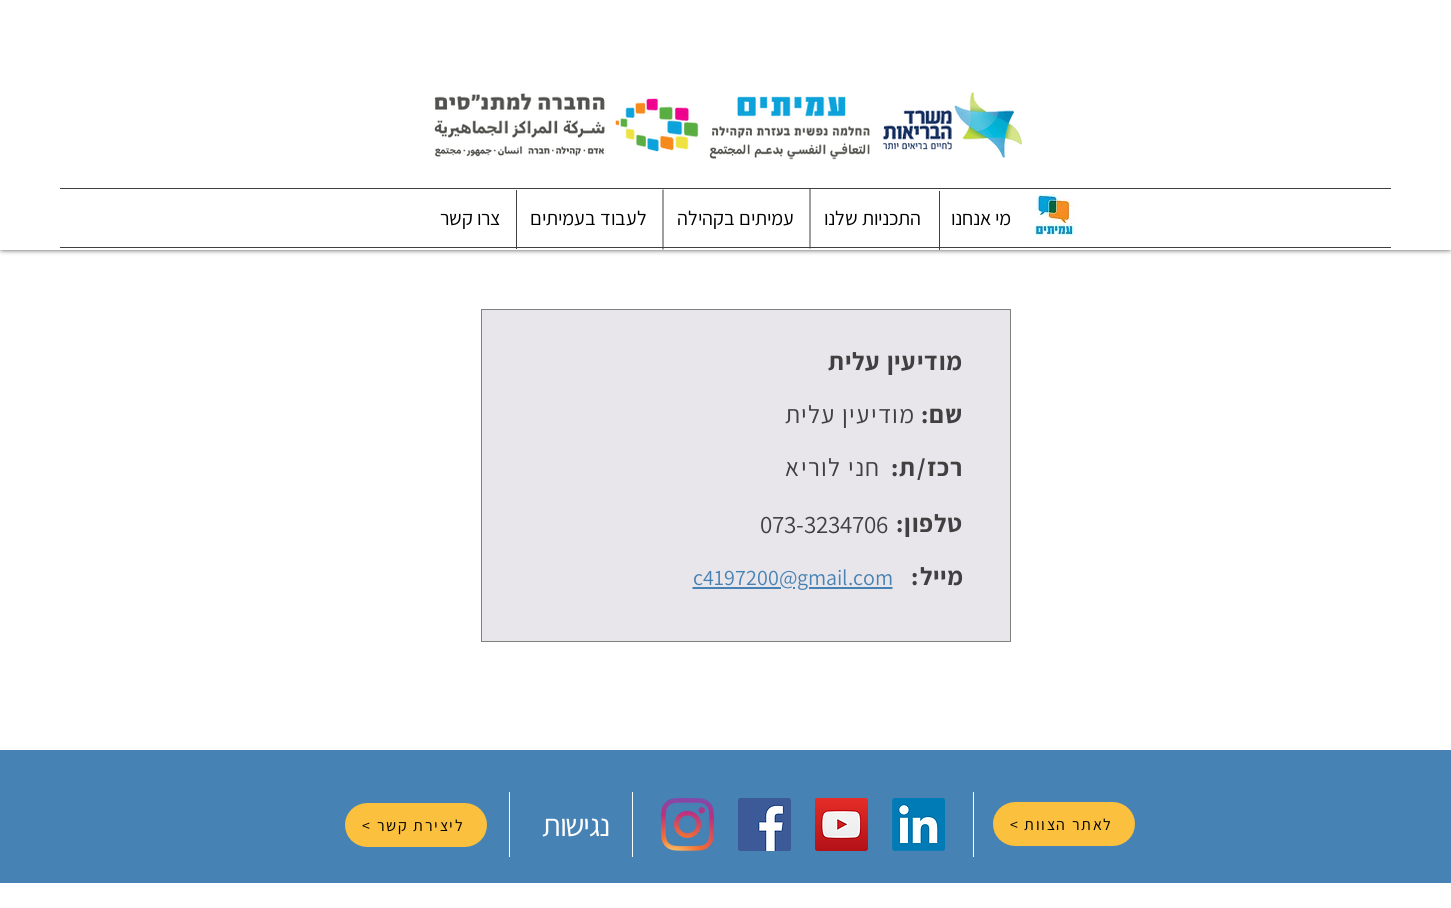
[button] (981, 218)
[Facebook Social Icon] (764, 824)
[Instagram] (687, 824)
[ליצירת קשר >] (416, 825)
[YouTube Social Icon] (841, 824)
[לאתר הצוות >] (1064, 824)
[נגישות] (578, 824)
